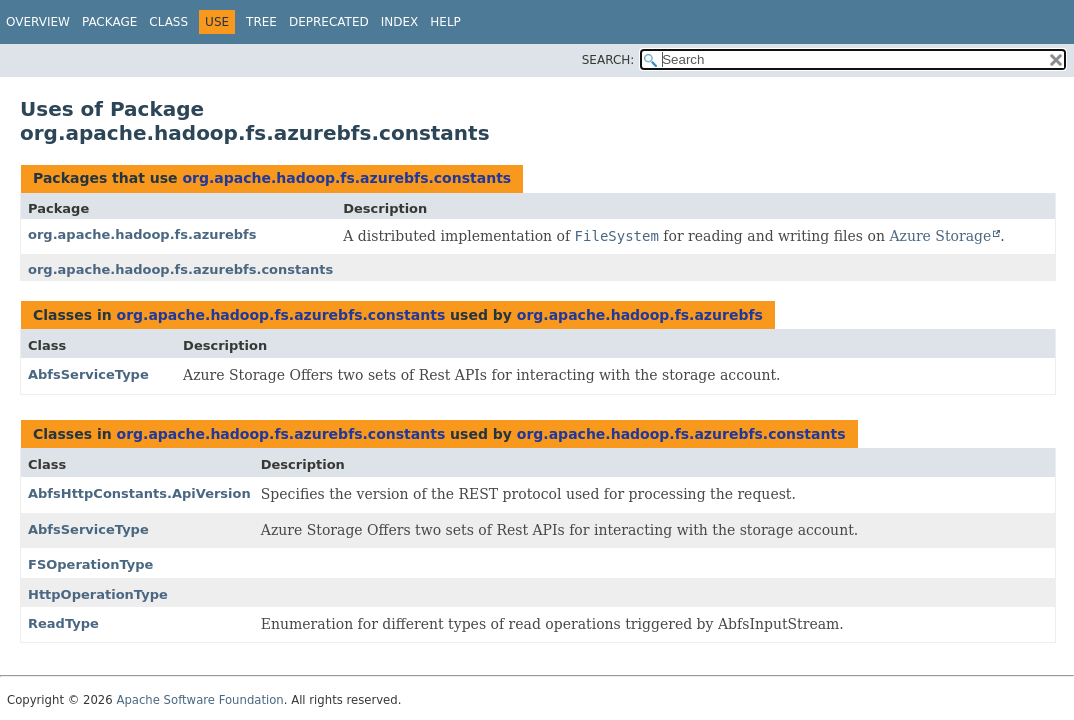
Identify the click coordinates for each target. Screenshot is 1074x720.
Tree (261, 22)
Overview (38, 22)
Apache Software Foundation (199, 700)
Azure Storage (940, 236)
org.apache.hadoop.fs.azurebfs (142, 234)
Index (400, 22)
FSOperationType (90, 564)
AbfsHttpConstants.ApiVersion (139, 493)
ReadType (63, 623)
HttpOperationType (98, 594)
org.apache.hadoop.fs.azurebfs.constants (346, 178)
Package (109, 22)
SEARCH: (608, 60)
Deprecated (329, 22)
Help (445, 22)
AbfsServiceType (88, 374)
